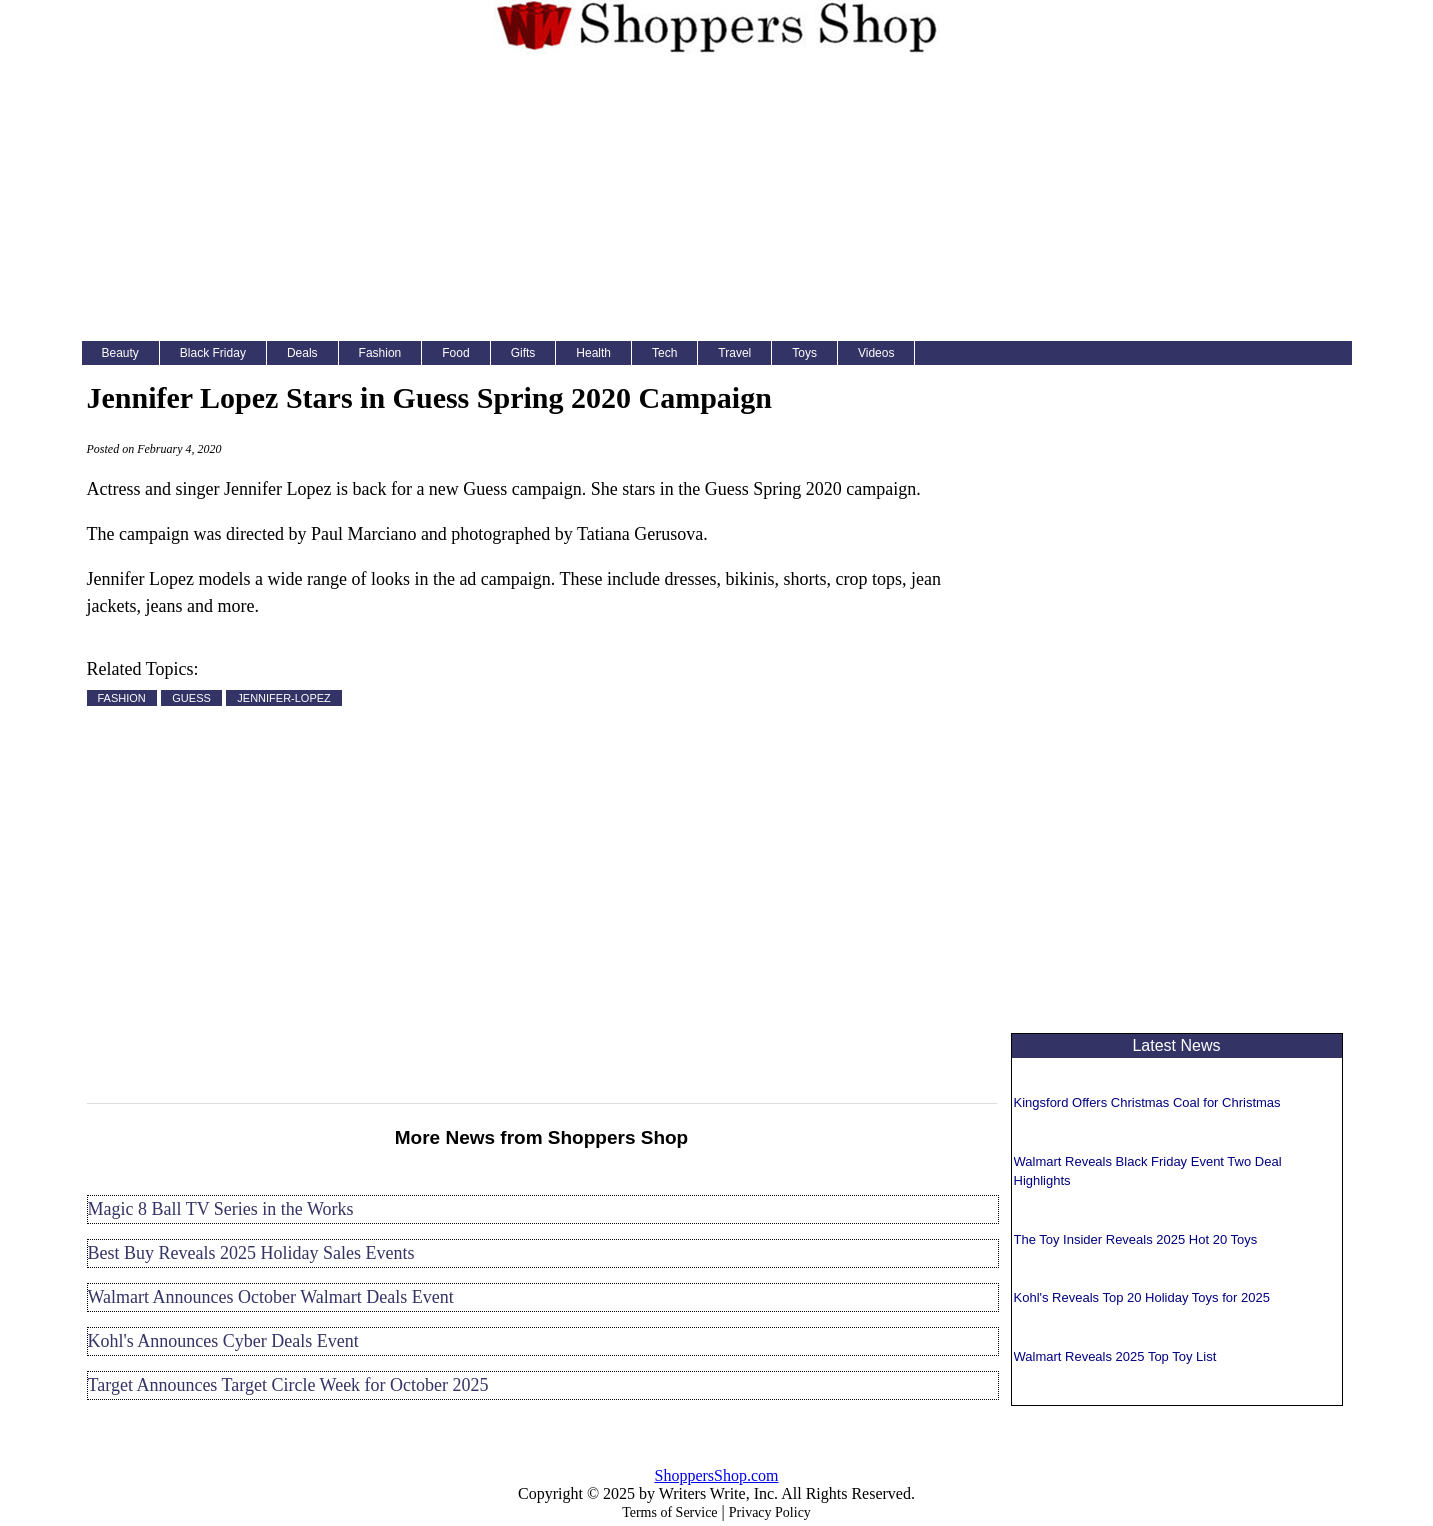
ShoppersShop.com (717, 1475)
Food (455, 353)
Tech (664, 353)
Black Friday (213, 353)
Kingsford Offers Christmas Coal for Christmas (1147, 1102)
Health (593, 353)
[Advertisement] (717, 202)
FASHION (122, 698)
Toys (804, 353)
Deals (302, 353)
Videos (876, 353)
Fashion (380, 353)
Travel (734, 353)
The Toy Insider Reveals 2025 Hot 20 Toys (1136, 1239)
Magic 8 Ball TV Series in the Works (221, 1209)
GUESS (191, 698)
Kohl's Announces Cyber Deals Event (223, 1341)
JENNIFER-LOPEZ (284, 698)
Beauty (120, 353)
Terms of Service (669, 1512)
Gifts (523, 353)
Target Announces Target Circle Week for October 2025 (288, 1385)
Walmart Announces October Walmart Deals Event (271, 1297)
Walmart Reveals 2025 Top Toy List (1115, 1356)
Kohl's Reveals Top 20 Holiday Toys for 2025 (1142, 1297)
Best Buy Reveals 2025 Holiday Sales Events (251, 1253)
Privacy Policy (770, 1512)
